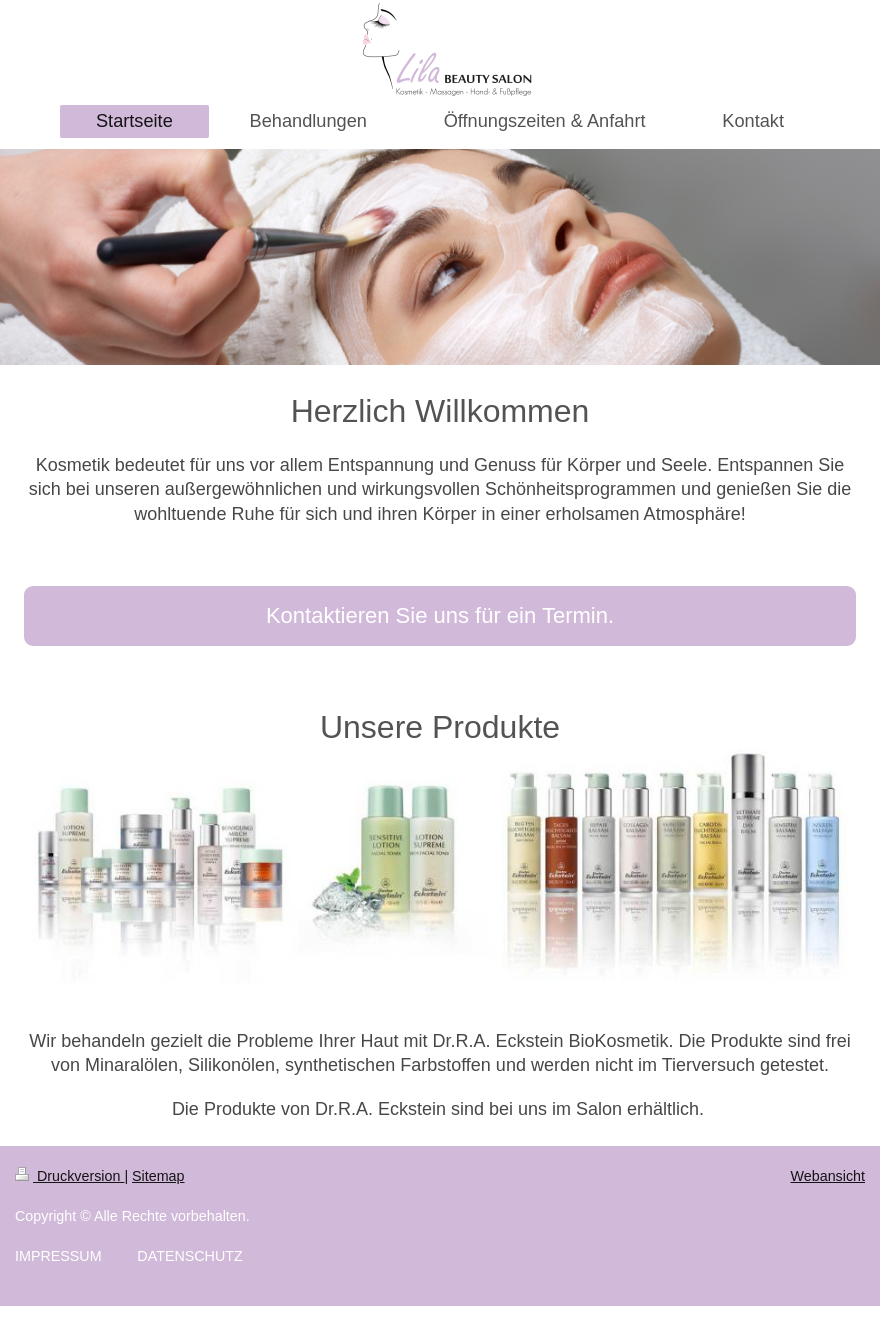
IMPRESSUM (58, 1256)
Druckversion (69, 1176)
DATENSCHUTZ (189, 1256)
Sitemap (158, 1176)
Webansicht (828, 1176)
